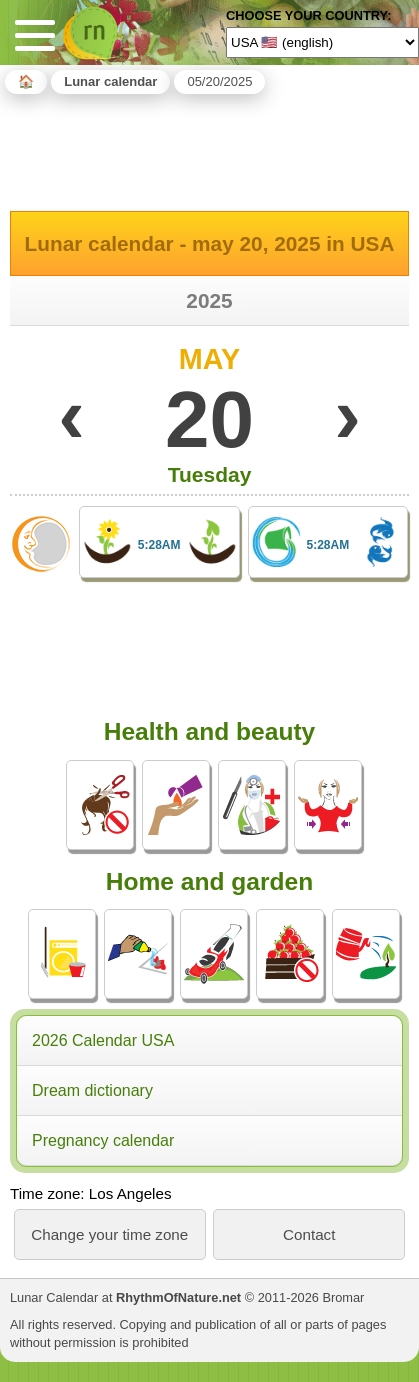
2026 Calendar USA (103, 1040)
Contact (309, 1234)
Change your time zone (109, 1234)
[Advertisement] (210, 149)
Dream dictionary (92, 1090)
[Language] (322, 42)
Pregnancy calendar (103, 1140)
